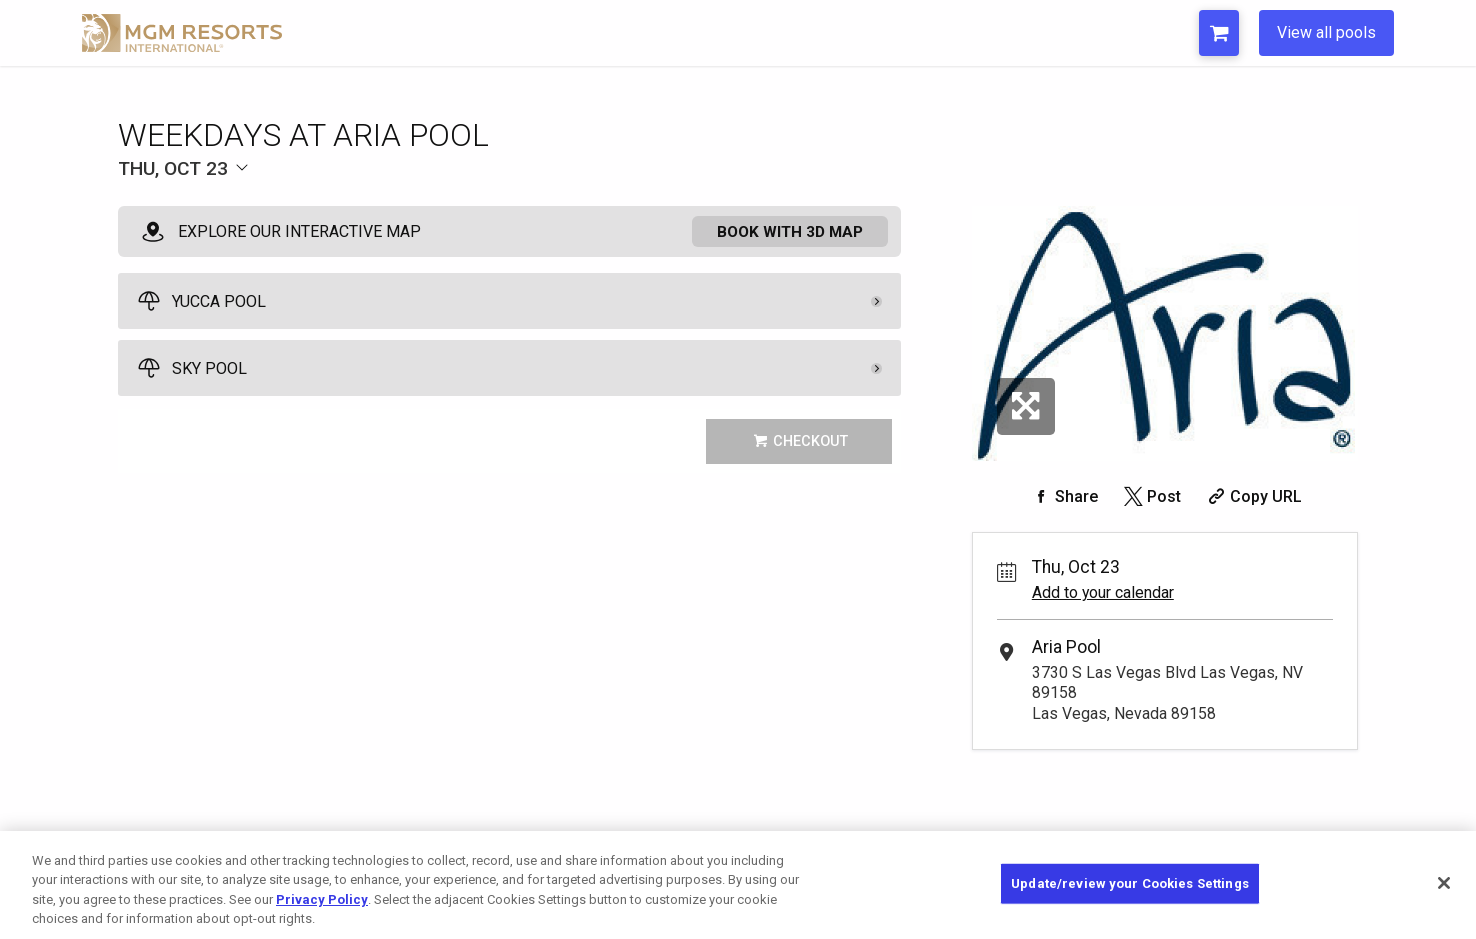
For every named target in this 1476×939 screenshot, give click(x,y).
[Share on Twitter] (1150, 496)
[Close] (1444, 883)
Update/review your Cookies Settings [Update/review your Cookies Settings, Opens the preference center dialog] (1130, 883)
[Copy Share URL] (1252, 496)
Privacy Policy (322, 899)
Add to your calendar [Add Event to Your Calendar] (1103, 592)
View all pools (1326, 32)
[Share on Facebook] (1063, 496)
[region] (738, 885)
